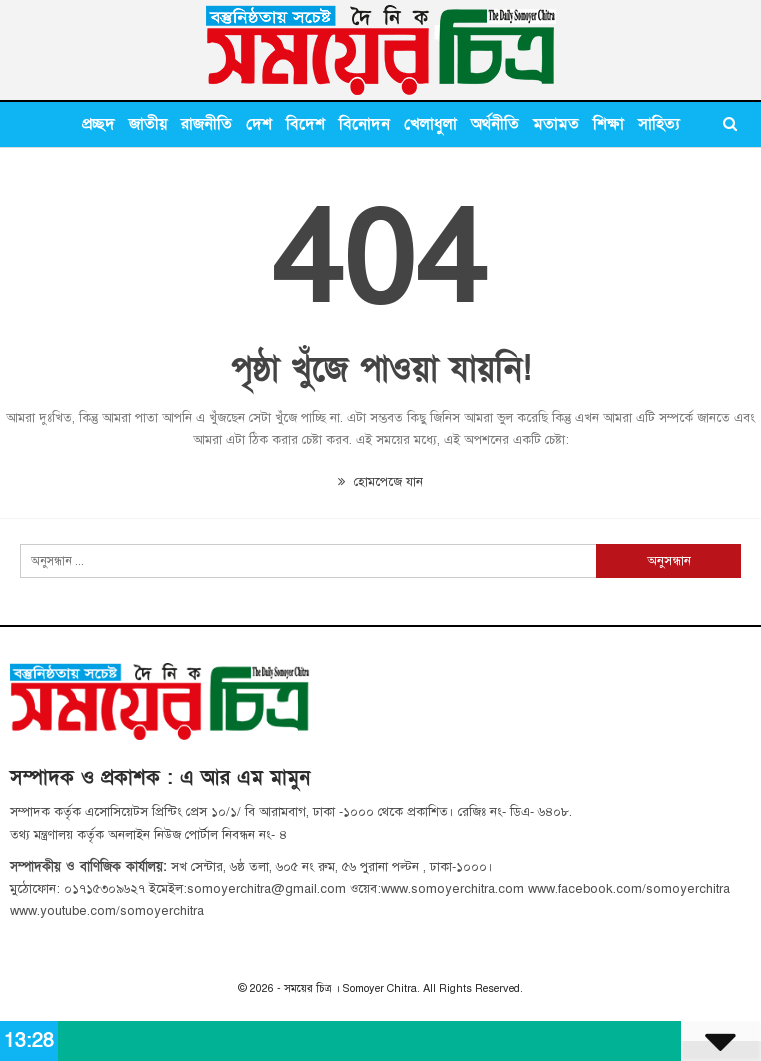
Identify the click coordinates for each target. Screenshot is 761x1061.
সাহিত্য (659, 124)
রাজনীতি (206, 124)
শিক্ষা (608, 124)
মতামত (556, 124)
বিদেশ (305, 124)
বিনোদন (364, 124)
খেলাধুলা (430, 124)
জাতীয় (148, 124)
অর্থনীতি (495, 124)
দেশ (259, 124)
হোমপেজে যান (380, 482)
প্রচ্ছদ (98, 124)
